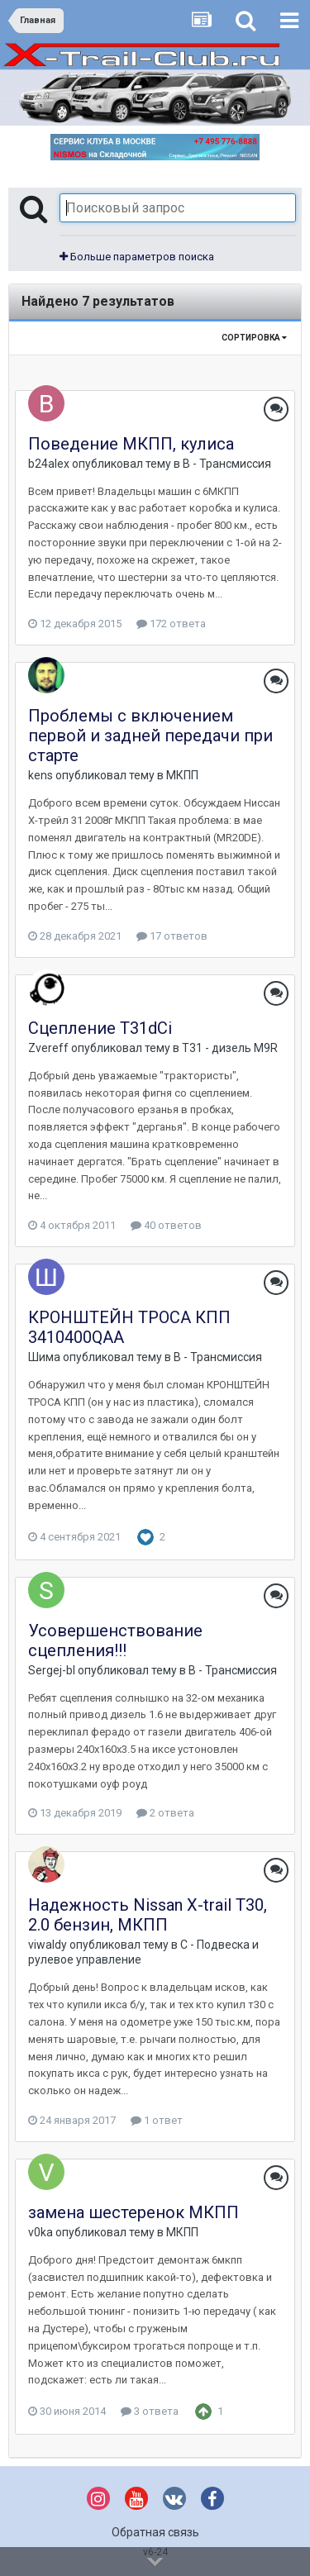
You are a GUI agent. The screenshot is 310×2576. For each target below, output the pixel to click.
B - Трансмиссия (227, 463)
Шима (44, 1357)
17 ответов (171, 936)
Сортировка (254, 337)
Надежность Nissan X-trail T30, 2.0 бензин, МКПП (147, 1915)
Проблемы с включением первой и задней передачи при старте (150, 735)
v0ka (40, 2232)
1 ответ (157, 2120)
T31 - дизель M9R (230, 1048)
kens (40, 775)
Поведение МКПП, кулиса (131, 444)
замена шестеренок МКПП (133, 2212)
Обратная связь (155, 2532)
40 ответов (166, 1225)
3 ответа (150, 2411)
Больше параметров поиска (137, 256)
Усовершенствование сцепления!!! (115, 1640)
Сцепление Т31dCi (100, 1028)
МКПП (182, 775)
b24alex (48, 463)
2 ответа (165, 1813)
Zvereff (48, 1048)
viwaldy (47, 1944)
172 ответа (171, 623)
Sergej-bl (51, 1670)
